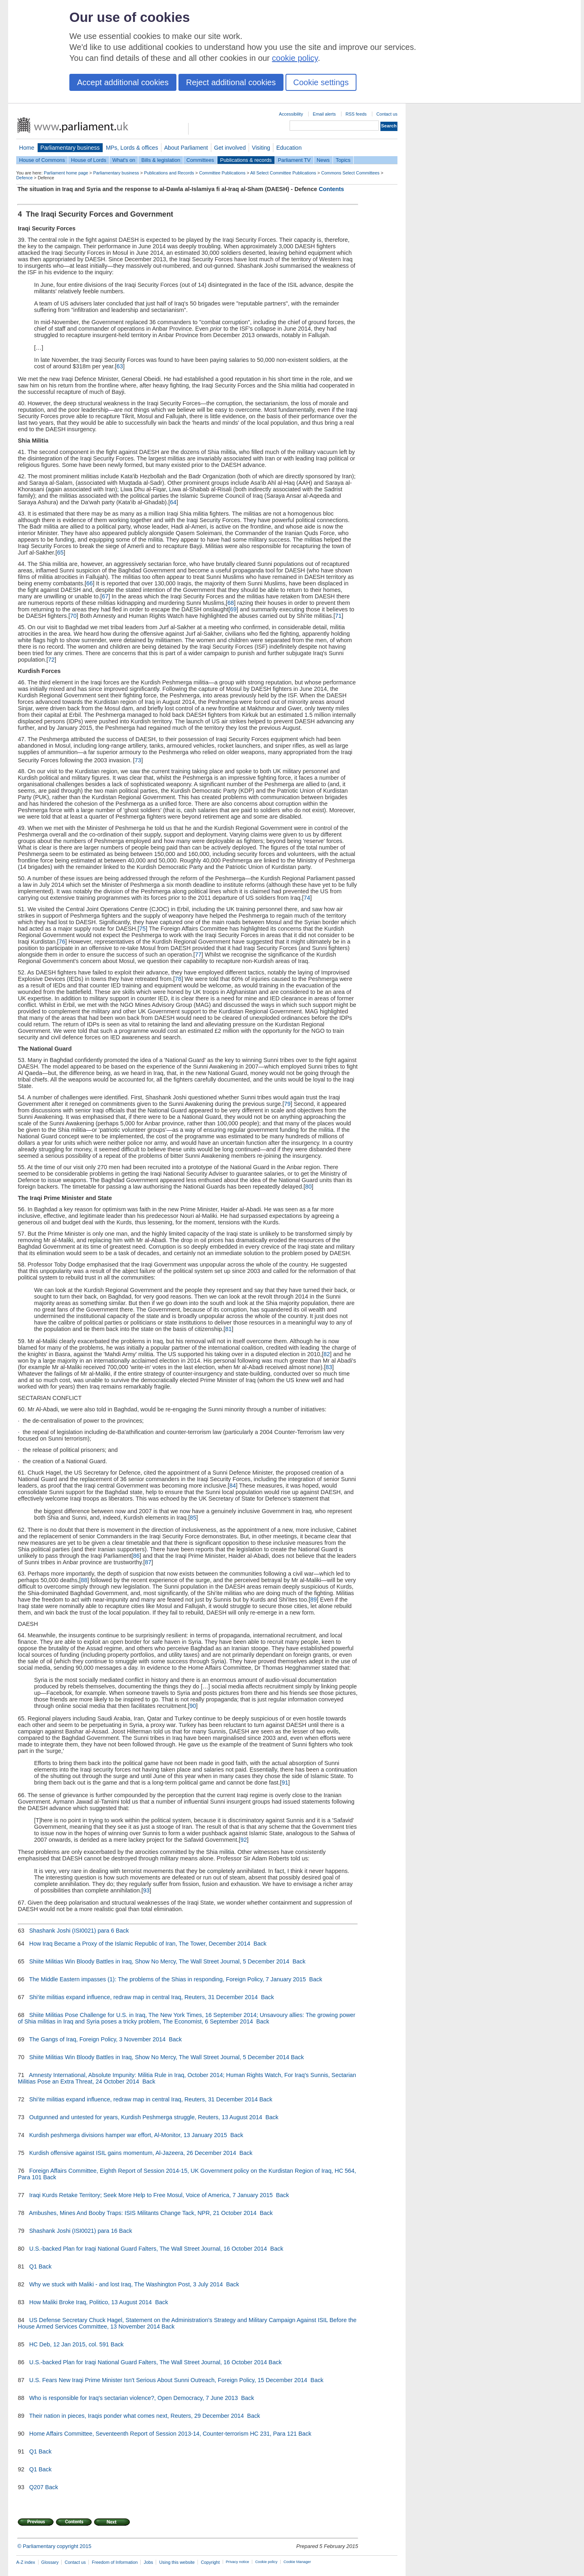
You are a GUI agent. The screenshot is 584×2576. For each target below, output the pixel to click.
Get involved (230, 147)
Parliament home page (66, 172)
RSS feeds (356, 114)
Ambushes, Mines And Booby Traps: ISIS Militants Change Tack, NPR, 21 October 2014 (144, 2213)
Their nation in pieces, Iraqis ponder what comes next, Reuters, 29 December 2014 (137, 2416)
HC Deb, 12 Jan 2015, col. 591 (69, 2344)
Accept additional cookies (123, 82)
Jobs (148, 2562)
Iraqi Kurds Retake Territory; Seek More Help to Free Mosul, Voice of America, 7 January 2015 (152, 2195)
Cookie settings (321, 82)
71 (338, 616)
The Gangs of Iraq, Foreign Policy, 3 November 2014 (98, 2039)
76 (62, 941)
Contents (331, 189)
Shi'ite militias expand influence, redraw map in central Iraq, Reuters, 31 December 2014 (144, 1997)
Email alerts (324, 114)
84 (233, 1485)
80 (308, 1186)
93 (146, 1890)
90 (192, 1706)
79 (287, 1104)
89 (313, 1599)
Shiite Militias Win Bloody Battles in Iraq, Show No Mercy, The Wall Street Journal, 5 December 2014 (160, 1961)
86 (136, 1555)
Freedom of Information (114, 2562)
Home (26, 147)
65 (60, 552)
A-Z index (25, 2562)
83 (329, 1367)
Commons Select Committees (350, 172)
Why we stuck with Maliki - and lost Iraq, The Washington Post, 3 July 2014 (127, 2284)
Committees (200, 160)
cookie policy (295, 58)
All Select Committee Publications (283, 172)
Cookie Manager (297, 2562)
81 (228, 1329)
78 (178, 979)
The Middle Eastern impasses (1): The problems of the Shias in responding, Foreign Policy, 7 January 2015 (168, 1979)
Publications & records (246, 160)
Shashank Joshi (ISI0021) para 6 (72, 1930)
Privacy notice (237, 2562)
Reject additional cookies (231, 82)
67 (105, 596)
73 (138, 760)
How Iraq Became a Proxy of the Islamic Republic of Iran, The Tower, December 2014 (140, 1943)
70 (73, 616)
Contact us (386, 114)
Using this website (177, 2562)
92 (243, 1839)
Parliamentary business (70, 147)
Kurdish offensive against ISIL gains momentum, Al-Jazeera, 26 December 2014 (133, 2153)
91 (284, 1782)
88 (84, 1580)
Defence (24, 177)
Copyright (210, 2562)
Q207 (36, 2487)
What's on (123, 160)
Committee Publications (222, 172)
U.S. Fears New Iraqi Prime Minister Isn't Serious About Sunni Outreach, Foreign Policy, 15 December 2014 (169, 2380)
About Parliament (186, 147)
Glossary (50, 2562)
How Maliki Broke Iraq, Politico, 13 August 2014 (91, 2302)
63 (119, 366)
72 (51, 659)
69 (233, 609)
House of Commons (42, 160)
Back (122, 1930)
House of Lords (88, 160)
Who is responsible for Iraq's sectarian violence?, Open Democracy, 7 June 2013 (134, 2398)
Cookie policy (266, 2562)
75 (142, 928)
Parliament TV (294, 160)
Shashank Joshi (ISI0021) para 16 (73, 2231)
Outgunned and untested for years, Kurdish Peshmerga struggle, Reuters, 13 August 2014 (146, 2117)
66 (89, 583)
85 (193, 1517)
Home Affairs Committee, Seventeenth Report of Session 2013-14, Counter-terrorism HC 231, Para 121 (163, 2433)
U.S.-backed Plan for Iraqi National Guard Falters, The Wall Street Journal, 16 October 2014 (149, 2248)
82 (327, 1354)
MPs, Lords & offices (132, 147)
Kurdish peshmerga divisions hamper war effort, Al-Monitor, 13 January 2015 (129, 2135)
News (323, 160)
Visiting (261, 147)
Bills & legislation (160, 160)
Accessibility (291, 114)
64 (173, 502)
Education (289, 147)
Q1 (33, 2266)
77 (198, 954)
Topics (343, 160)
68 (231, 603)
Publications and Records (169, 172)
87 (148, 1562)
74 (307, 898)
